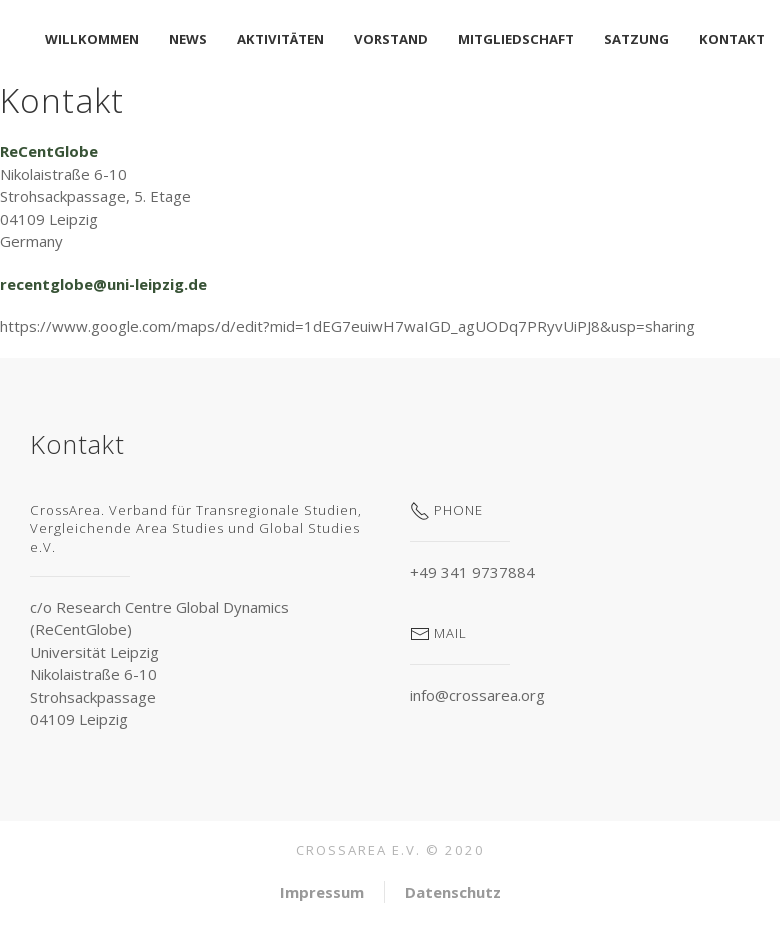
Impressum (322, 892)
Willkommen (92, 39)
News (188, 39)
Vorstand (391, 39)
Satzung (636, 39)
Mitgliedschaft (516, 39)
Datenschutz (453, 892)
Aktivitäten (280, 39)
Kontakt (732, 39)
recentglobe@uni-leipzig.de (103, 284)
